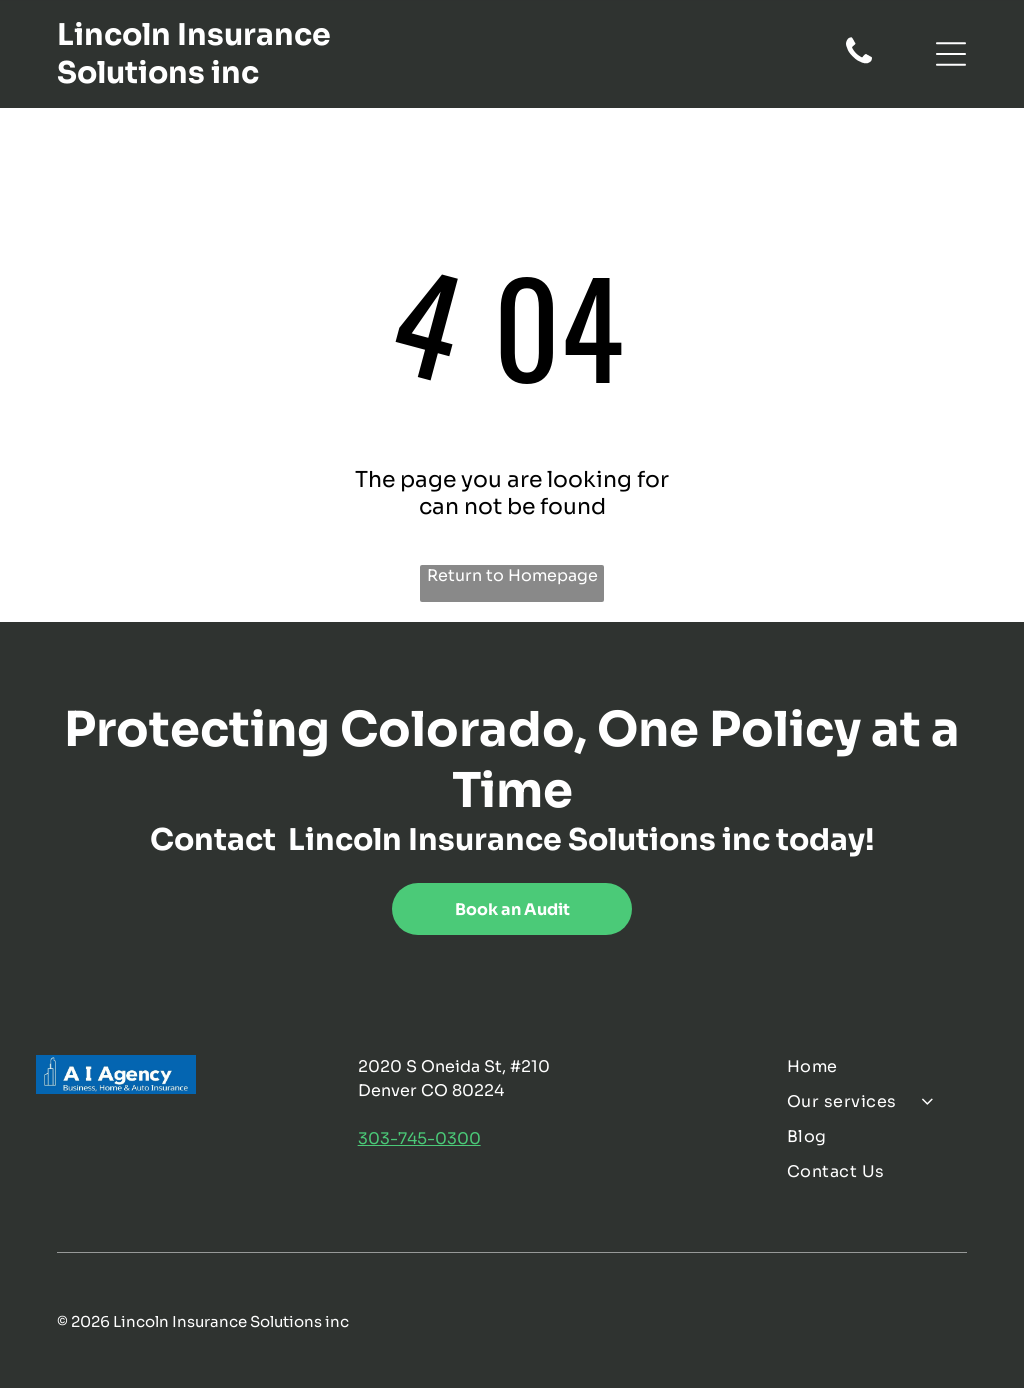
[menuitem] (887, 1066)
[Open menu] (951, 54)
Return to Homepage (512, 575)
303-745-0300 (419, 1138)
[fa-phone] (859, 62)
